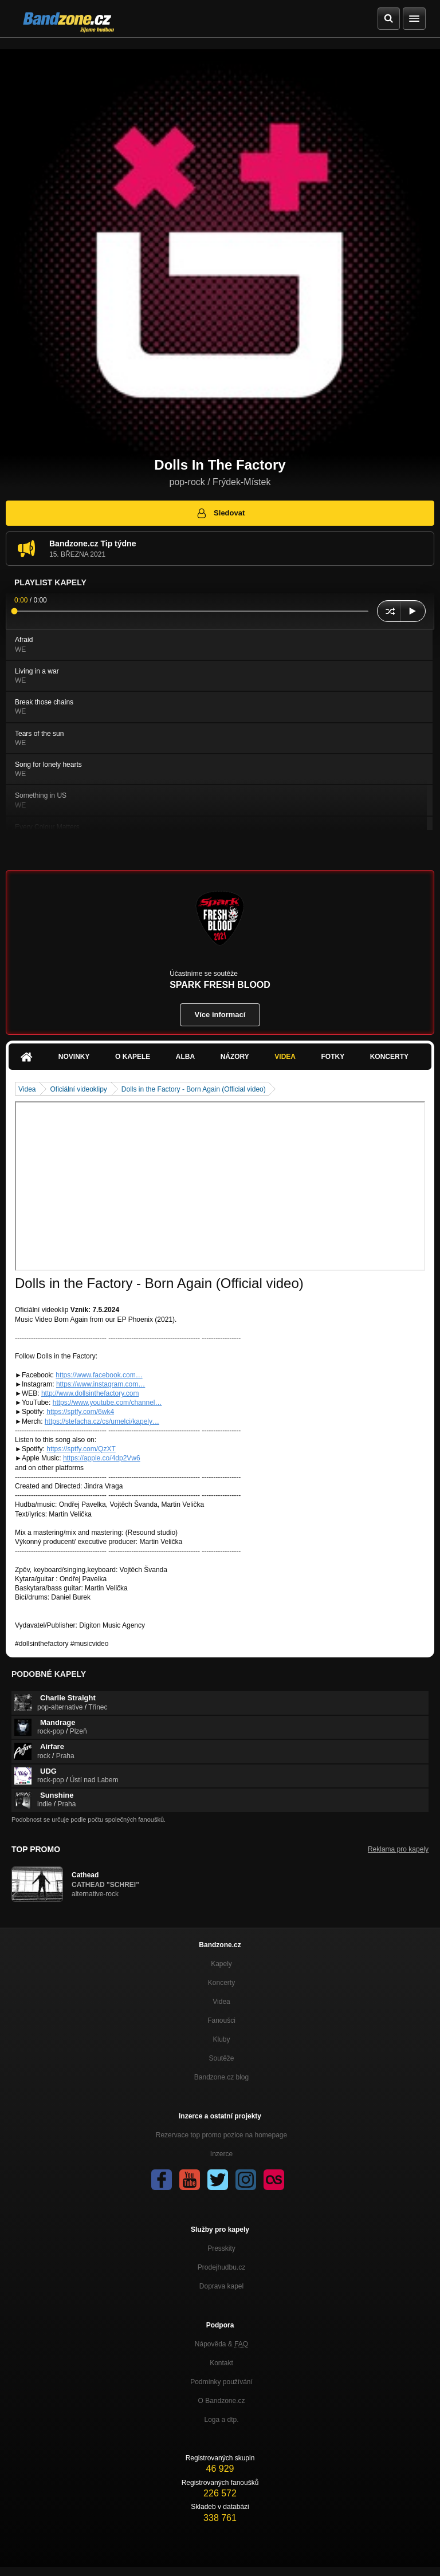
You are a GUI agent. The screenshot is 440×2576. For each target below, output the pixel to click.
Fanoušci (221, 2020)
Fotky (332, 1057)
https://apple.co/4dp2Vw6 (101, 1458)
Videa (285, 1057)
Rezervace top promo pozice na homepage (221, 2135)
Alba (185, 1057)
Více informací (220, 1014)
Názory (235, 1057)
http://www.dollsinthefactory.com (90, 1393)
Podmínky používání (221, 2382)
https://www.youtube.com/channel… (107, 1403)
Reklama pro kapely (398, 1849)
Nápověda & (221, 2344)
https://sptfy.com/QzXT (80, 1449)
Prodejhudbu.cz (221, 2267)
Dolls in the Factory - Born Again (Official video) (193, 1089)
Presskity (221, 2248)
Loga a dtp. (221, 2420)
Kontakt (221, 2363)
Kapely (221, 1964)
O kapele (132, 1057)
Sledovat (220, 513)
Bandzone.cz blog (221, 2077)
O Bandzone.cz (221, 2401)
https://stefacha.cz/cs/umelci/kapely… (102, 1421)
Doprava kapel (221, 2286)
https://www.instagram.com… (100, 1384)
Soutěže (221, 2058)
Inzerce (221, 2154)
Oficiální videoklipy (78, 1089)
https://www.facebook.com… (99, 1375)
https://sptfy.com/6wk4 (80, 1412)
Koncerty (389, 1057)
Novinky (74, 1057)
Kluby (221, 2039)
